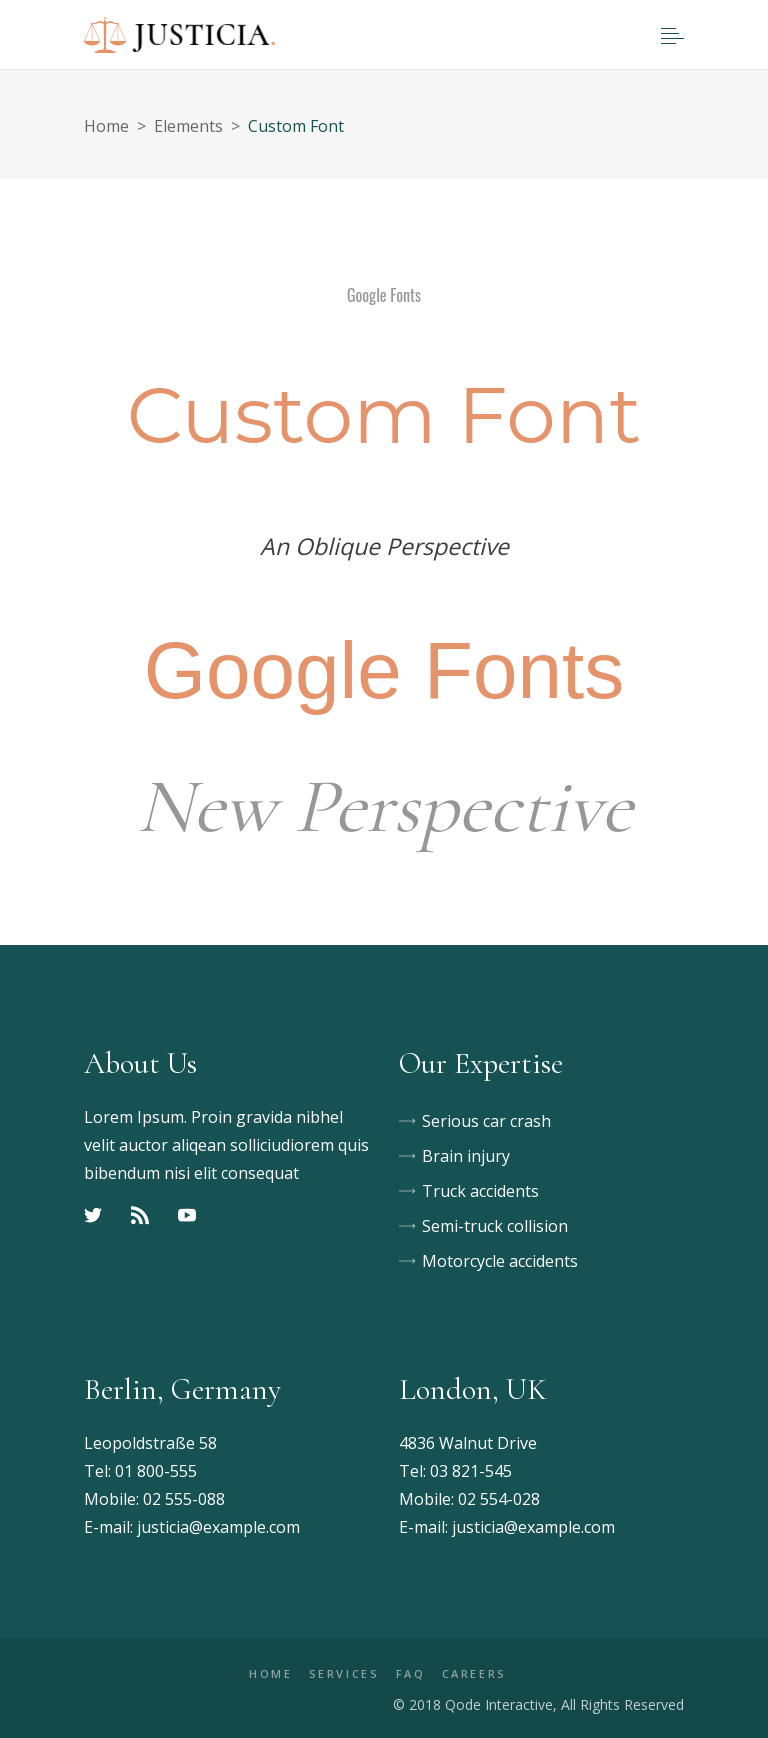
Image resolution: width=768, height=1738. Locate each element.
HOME (271, 1673)
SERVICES (344, 1673)
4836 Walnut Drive (468, 1443)
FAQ (411, 1673)
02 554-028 (499, 1499)
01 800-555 (156, 1471)
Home (106, 126)
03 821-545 (471, 1471)
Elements (188, 126)
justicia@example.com (218, 1527)
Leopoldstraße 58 (150, 1443)
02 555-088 (184, 1499)
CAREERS (474, 1673)
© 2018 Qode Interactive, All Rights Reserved (538, 1704)
